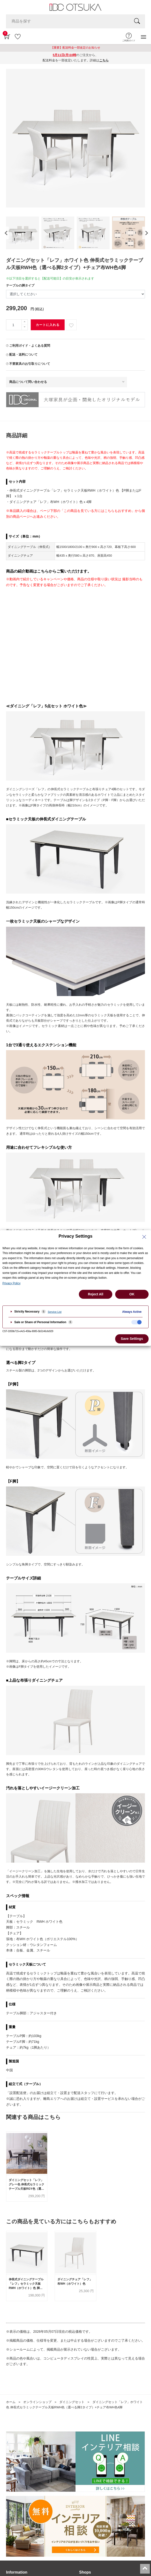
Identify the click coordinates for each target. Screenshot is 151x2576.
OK (132, 1294)
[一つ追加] (25, 322)
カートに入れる (48, 325)
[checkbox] (136, 1322)
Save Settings (132, 1339)
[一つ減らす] (25, 327)
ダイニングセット (71, 2402)
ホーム (10, 2402)
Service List (54, 1311)
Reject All (95, 1294)
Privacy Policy (11, 1283)
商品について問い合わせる (28, 382)
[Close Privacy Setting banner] (144, 1237)
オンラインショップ (37, 2402)
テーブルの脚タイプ (20, 285)
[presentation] (5, 233)
